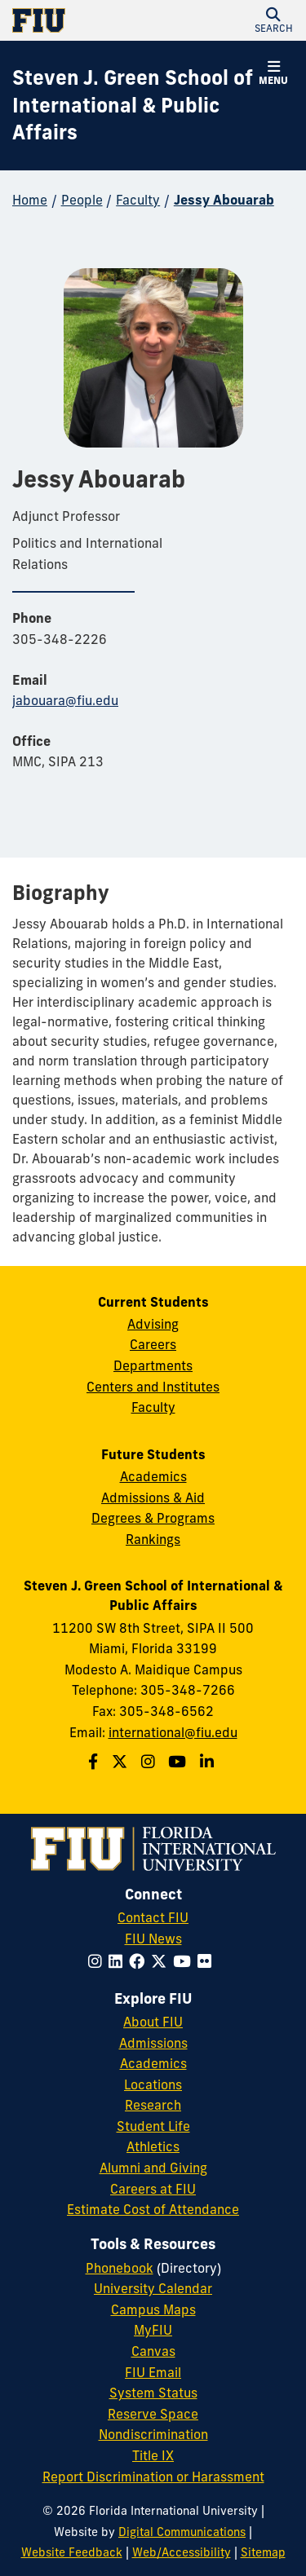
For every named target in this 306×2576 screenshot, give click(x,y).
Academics (153, 1476)
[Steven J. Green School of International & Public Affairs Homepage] (132, 105)
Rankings (153, 1539)
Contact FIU (153, 1917)
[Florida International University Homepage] (82, 20)
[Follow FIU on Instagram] (98, 1961)
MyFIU (153, 2330)
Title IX (153, 2455)
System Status (153, 2392)
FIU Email (153, 2372)
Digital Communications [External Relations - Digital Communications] (182, 2532)
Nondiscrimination (153, 2434)
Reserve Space (153, 2414)
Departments (153, 1365)
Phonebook (119, 2268)
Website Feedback (71, 2552)
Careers (153, 1344)
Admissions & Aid (153, 1497)
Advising (153, 1324)
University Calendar (153, 2288)
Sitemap (263, 2552)
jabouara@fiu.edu (65, 700)
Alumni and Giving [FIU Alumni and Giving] (153, 2167)
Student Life (153, 2126)
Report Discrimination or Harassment (153, 2476)
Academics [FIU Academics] (153, 2063)
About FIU (153, 2022)
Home (29, 200)
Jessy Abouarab (224, 200)
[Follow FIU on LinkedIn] (119, 1961)
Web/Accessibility (181, 2552)
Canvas (153, 2351)
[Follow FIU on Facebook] (140, 1961)
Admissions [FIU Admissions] (153, 2043)
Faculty (138, 200)
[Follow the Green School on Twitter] (122, 1762)
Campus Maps (153, 2309)
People (82, 200)
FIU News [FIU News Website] (153, 1938)
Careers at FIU (153, 2189)
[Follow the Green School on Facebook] (95, 1762)
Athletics (153, 2146)
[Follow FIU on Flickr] (207, 1961)
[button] (273, 20)
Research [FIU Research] (153, 2105)
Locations (153, 2084)
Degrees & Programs (153, 1518)
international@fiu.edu (173, 1732)
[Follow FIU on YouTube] (185, 1961)
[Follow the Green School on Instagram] (150, 1762)
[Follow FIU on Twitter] (162, 1961)
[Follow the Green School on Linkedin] (209, 1762)
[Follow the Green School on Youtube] (179, 1762)
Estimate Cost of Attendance (153, 2209)
